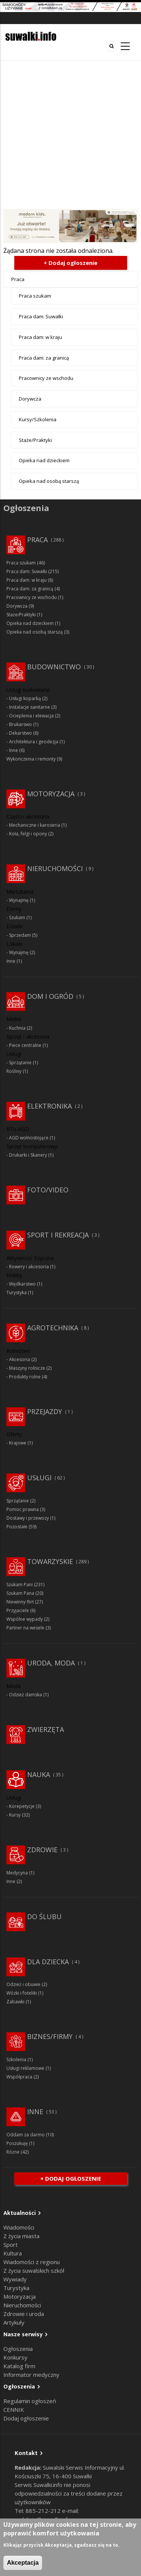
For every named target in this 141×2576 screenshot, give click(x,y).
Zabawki (15, 2001)
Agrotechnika (52, 1327)
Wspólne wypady (24, 1619)
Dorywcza (30, 398)
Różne (13, 2152)
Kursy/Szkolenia (37, 419)
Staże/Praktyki (35, 440)
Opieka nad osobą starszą (49, 481)
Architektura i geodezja (33, 741)
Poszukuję (17, 2143)
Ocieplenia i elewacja (31, 715)
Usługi (39, 1477)
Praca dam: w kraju (40, 337)
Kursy (15, 1815)
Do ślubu (44, 1916)
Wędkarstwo (22, 1284)
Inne (13, 750)
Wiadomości (18, 2227)
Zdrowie (42, 1849)
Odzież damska (25, 1694)
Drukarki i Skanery (28, 1155)
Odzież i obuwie (23, 1984)
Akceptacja (23, 2562)
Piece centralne (25, 1045)
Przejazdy (44, 1411)
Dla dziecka (48, 1961)
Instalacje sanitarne (29, 707)
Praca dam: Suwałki (41, 316)
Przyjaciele (17, 1610)
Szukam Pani (19, 1584)
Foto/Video (47, 1189)
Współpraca (19, 2077)
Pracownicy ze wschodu (46, 378)
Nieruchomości (55, 868)
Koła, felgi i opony (28, 833)
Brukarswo (20, 724)
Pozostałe (16, 1526)
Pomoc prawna (22, 1509)
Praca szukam (35, 295)
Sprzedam (20, 935)
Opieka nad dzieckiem (44, 460)
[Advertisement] (70, 134)
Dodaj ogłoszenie (26, 2418)
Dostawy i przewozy (27, 1518)
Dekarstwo (20, 733)
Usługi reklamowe (25, 2068)
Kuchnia (17, 1028)
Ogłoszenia (18, 2348)
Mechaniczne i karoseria (34, 825)
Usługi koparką (25, 698)
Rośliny (13, 1071)
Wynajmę (19, 900)
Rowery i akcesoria (29, 1266)
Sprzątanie (20, 1062)
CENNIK (13, 2409)
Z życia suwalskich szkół (33, 2270)
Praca (17, 279)
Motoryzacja (50, 793)
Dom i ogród (50, 996)
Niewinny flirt (20, 1602)
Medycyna (17, 1873)
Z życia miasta (21, 2236)
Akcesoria (19, 1359)
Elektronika (49, 1105)
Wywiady (15, 2279)
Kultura (12, 2253)
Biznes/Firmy (50, 2036)
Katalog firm (19, 2366)
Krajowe (17, 1443)
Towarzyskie (50, 1561)
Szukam (17, 917)
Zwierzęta (45, 1729)
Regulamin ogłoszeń (29, 2401)
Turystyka (16, 1292)
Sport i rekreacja (58, 1234)
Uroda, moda (51, 1662)
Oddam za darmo (25, 2134)
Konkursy (15, 2357)
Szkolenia (16, 2059)
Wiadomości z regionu (31, 2262)
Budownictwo (54, 666)
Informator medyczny (31, 2374)
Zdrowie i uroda (23, 2313)
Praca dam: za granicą (44, 357)
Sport (10, 2244)
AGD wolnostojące (29, 1137)
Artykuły (13, 2322)
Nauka (38, 1774)
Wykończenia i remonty (31, 759)
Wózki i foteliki (21, 1993)
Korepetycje (22, 1806)
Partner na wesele (25, 1628)
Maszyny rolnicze (27, 1368)
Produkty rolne (25, 1376)
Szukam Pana (20, 1593)
